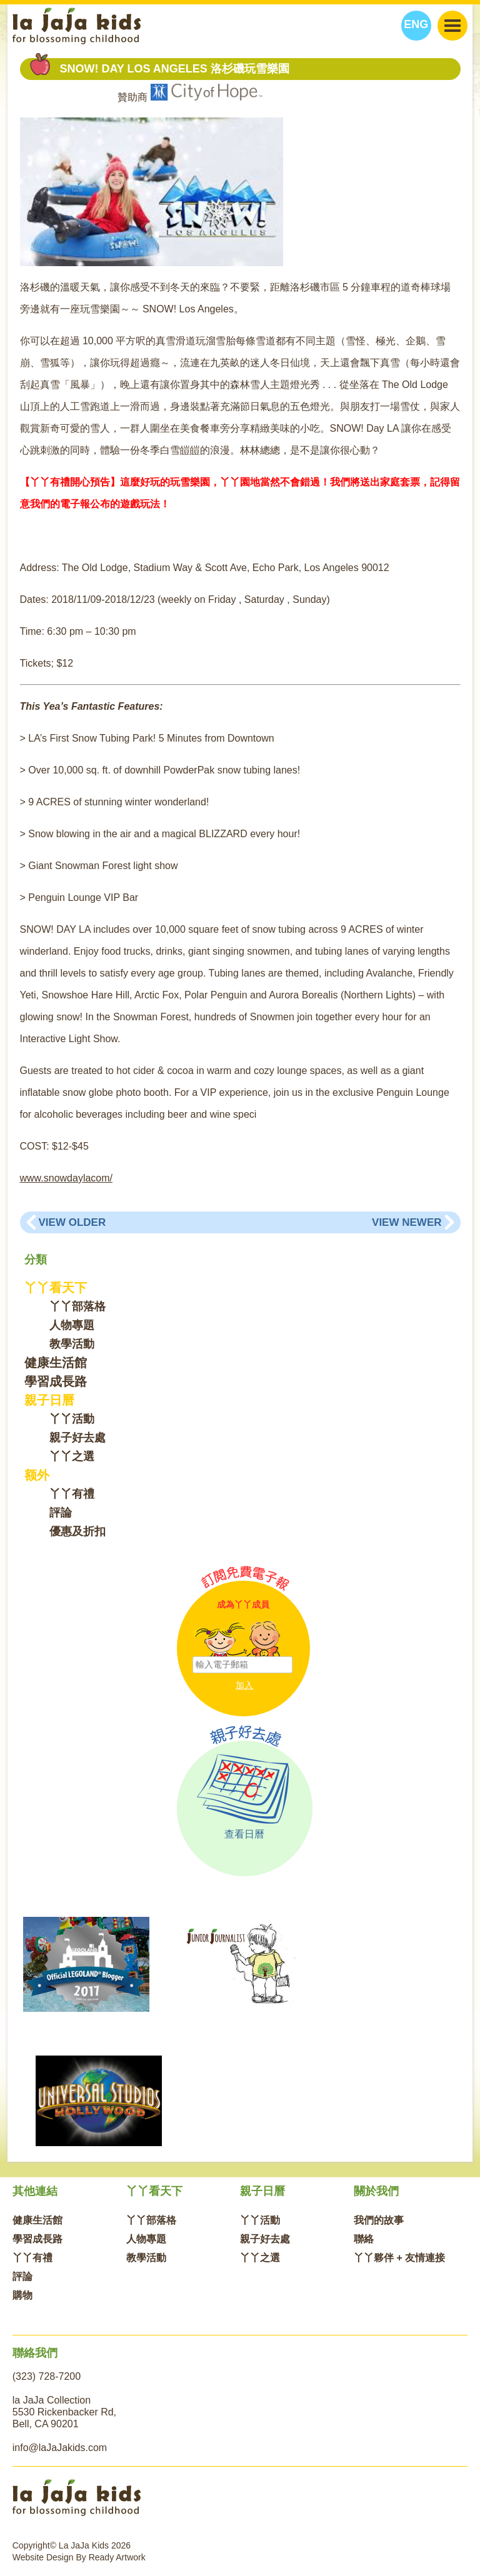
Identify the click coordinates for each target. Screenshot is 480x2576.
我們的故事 (379, 2220)
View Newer (406, 1222)
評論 (60, 1512)
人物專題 (71, 1325)
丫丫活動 (71, 1419)
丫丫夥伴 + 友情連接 (399, 2257)
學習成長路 (55, 1381)
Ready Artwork (117, 2557)
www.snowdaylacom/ (66, 1178)
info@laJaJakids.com (59, 2447)
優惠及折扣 (77, 1531)
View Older (72, 1222)
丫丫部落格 (77, 1306)
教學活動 (71, 1344)
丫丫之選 (71, 1456)
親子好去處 (77, 1437)
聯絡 (364, 2239)
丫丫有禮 (71, 1494)
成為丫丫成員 (243, 1604)
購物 (22, 2295)
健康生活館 (55, 1363)
